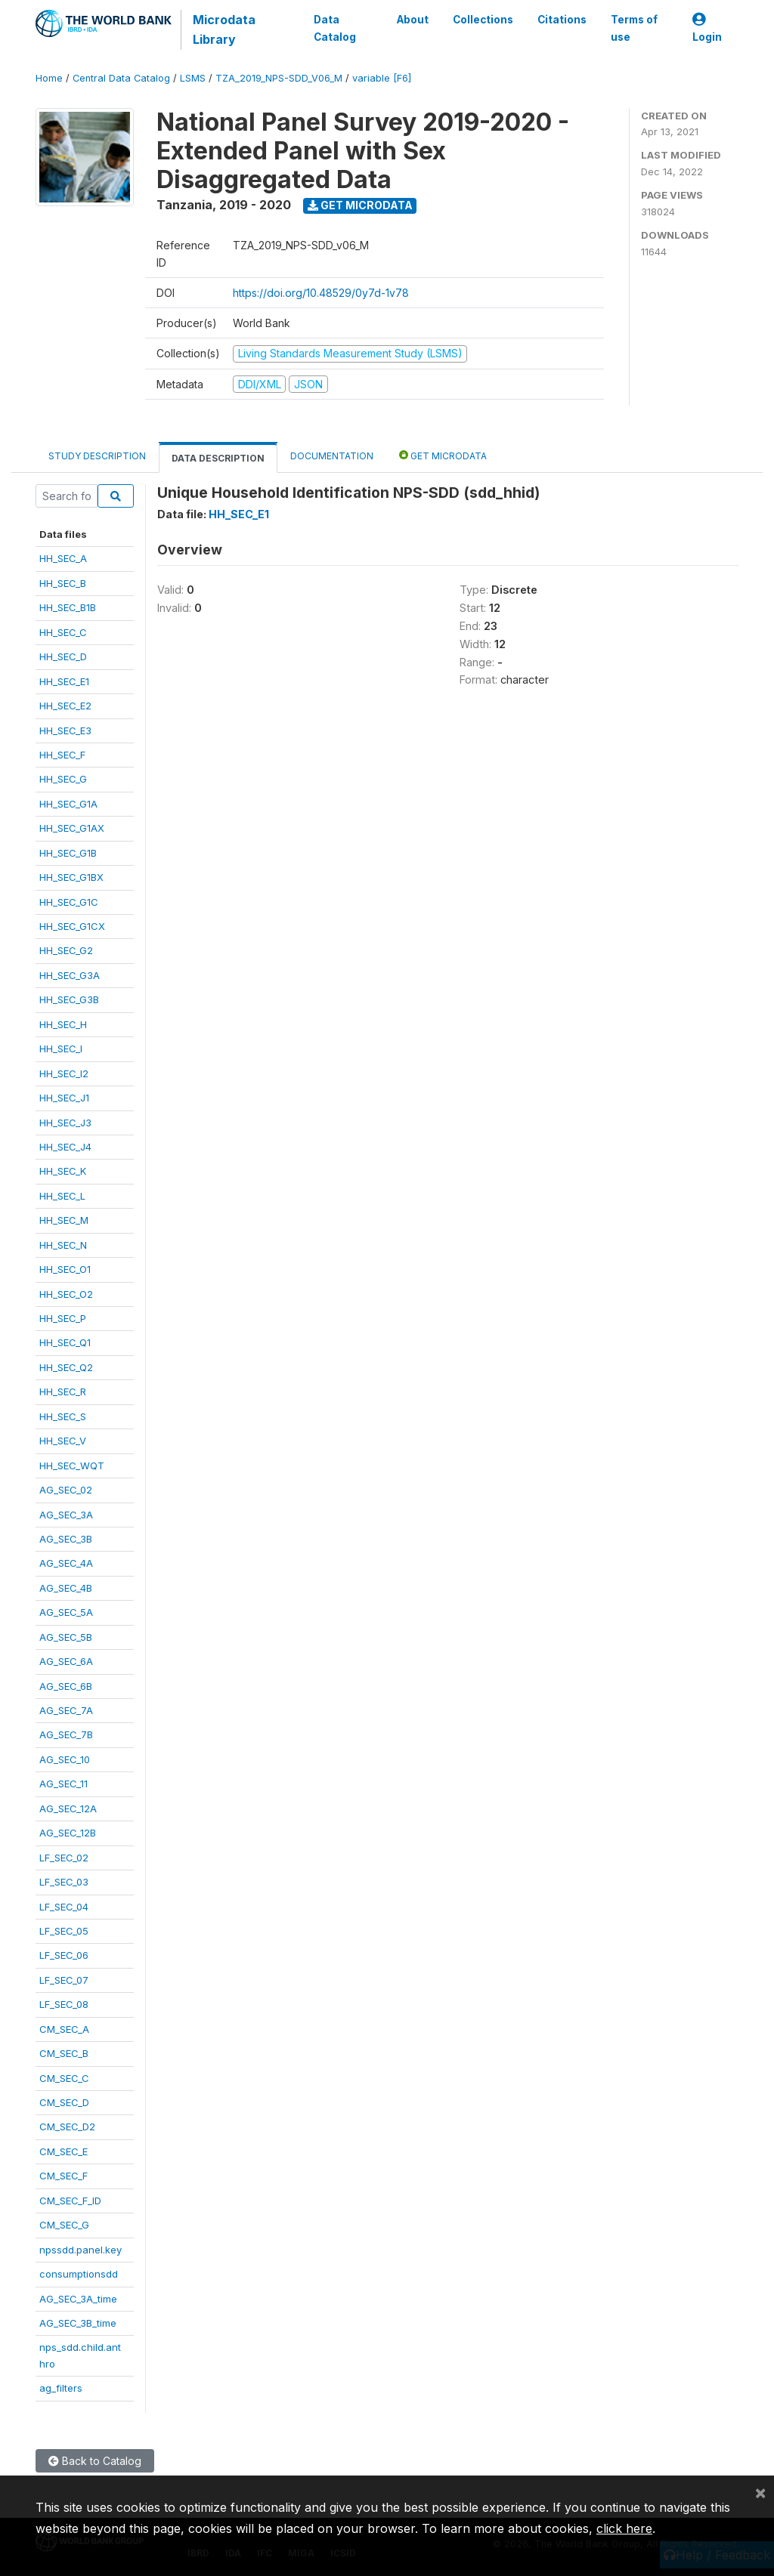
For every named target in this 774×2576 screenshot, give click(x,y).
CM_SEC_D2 (67, 2126)
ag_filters (60, 2388)
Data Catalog (335, 28)
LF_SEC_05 (63, 1931)
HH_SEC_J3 (65, 1123)
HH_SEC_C (63, 632)
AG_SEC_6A (66, 1661)
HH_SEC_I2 (63, 1073)
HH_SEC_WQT (71, 1465)
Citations (562, 20)
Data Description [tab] (218, 458)
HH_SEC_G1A (68, 804)
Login (707, 28)
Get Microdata (360, 205)
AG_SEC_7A (66, 1710)
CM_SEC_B (63, 2053)
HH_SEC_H (63, 1024)
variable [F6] (381, 78)
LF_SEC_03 (63, 1882)
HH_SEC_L (62, 1196)
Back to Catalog (94, 2460)
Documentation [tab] (331, 456)
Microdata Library (224, 29)
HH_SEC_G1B (68, 853)
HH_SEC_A (63, 558)
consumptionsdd (78, 2274)
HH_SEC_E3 (65, 730)
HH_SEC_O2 (66, 1294)
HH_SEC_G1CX (72, 926)
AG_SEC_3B (65, 1539)
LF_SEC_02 (63, 1858)
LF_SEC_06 (63, 1955)
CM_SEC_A (64, 2029)
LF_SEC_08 (63, 2004)
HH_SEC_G (63, 779)
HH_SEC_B (62, 583)
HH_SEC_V (62, 1441)
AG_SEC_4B (65, 1588)
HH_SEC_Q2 (66, 1367)
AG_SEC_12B (67, 1833)
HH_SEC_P (62, 1318)
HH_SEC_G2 (66, 950)
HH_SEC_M (63, 1220)
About (413, 20)
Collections (483, 20)
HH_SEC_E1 (64, 681)
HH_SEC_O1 (65, 1269)
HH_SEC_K (62, 1171)
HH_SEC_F (62, 755)
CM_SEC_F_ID (70, 2201)
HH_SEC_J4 (65, 1147)
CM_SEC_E (63, 2151)
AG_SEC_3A (66, 1515)
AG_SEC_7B (66, 1734)
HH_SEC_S (62, 1416)
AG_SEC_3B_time (77, 2323)
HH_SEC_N (63, 1245)
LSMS (193, 78)
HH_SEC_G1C (68, 902)
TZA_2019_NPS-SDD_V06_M (278, 78)
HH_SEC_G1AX (71, 828)
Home (49, 78)
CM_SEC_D (64, 2102)
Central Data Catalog (121, 78)
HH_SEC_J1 (64, 1098)
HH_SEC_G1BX (71, 877)
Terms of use (634, 28)
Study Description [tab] (97, 456)
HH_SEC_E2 (65, 706)
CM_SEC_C (64, 2078)
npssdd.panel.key (80, 2250)
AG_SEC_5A (66, 1612)
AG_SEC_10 (64, 1759)
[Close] (760, 2492)
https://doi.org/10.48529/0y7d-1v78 (321, 292)
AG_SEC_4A (66, 1563)
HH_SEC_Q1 (65, 1342)
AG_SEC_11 (63, 1784)
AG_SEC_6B (65, 1686)
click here (624, 2528)
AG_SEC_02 (65, 1490)
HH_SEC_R (62, 1391)
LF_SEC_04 (63, 1907)
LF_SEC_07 (63, 1980)
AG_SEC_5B (65, 1637)
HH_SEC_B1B (67, 607)
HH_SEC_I (60, 1048)
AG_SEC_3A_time (78, 2299)
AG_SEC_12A (68, 1808)
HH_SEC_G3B (69, 999)
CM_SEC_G (64, 2225)
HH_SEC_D (63, 656)
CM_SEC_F (63, 2176)
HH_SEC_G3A (69, 975)
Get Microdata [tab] (443, 455)
